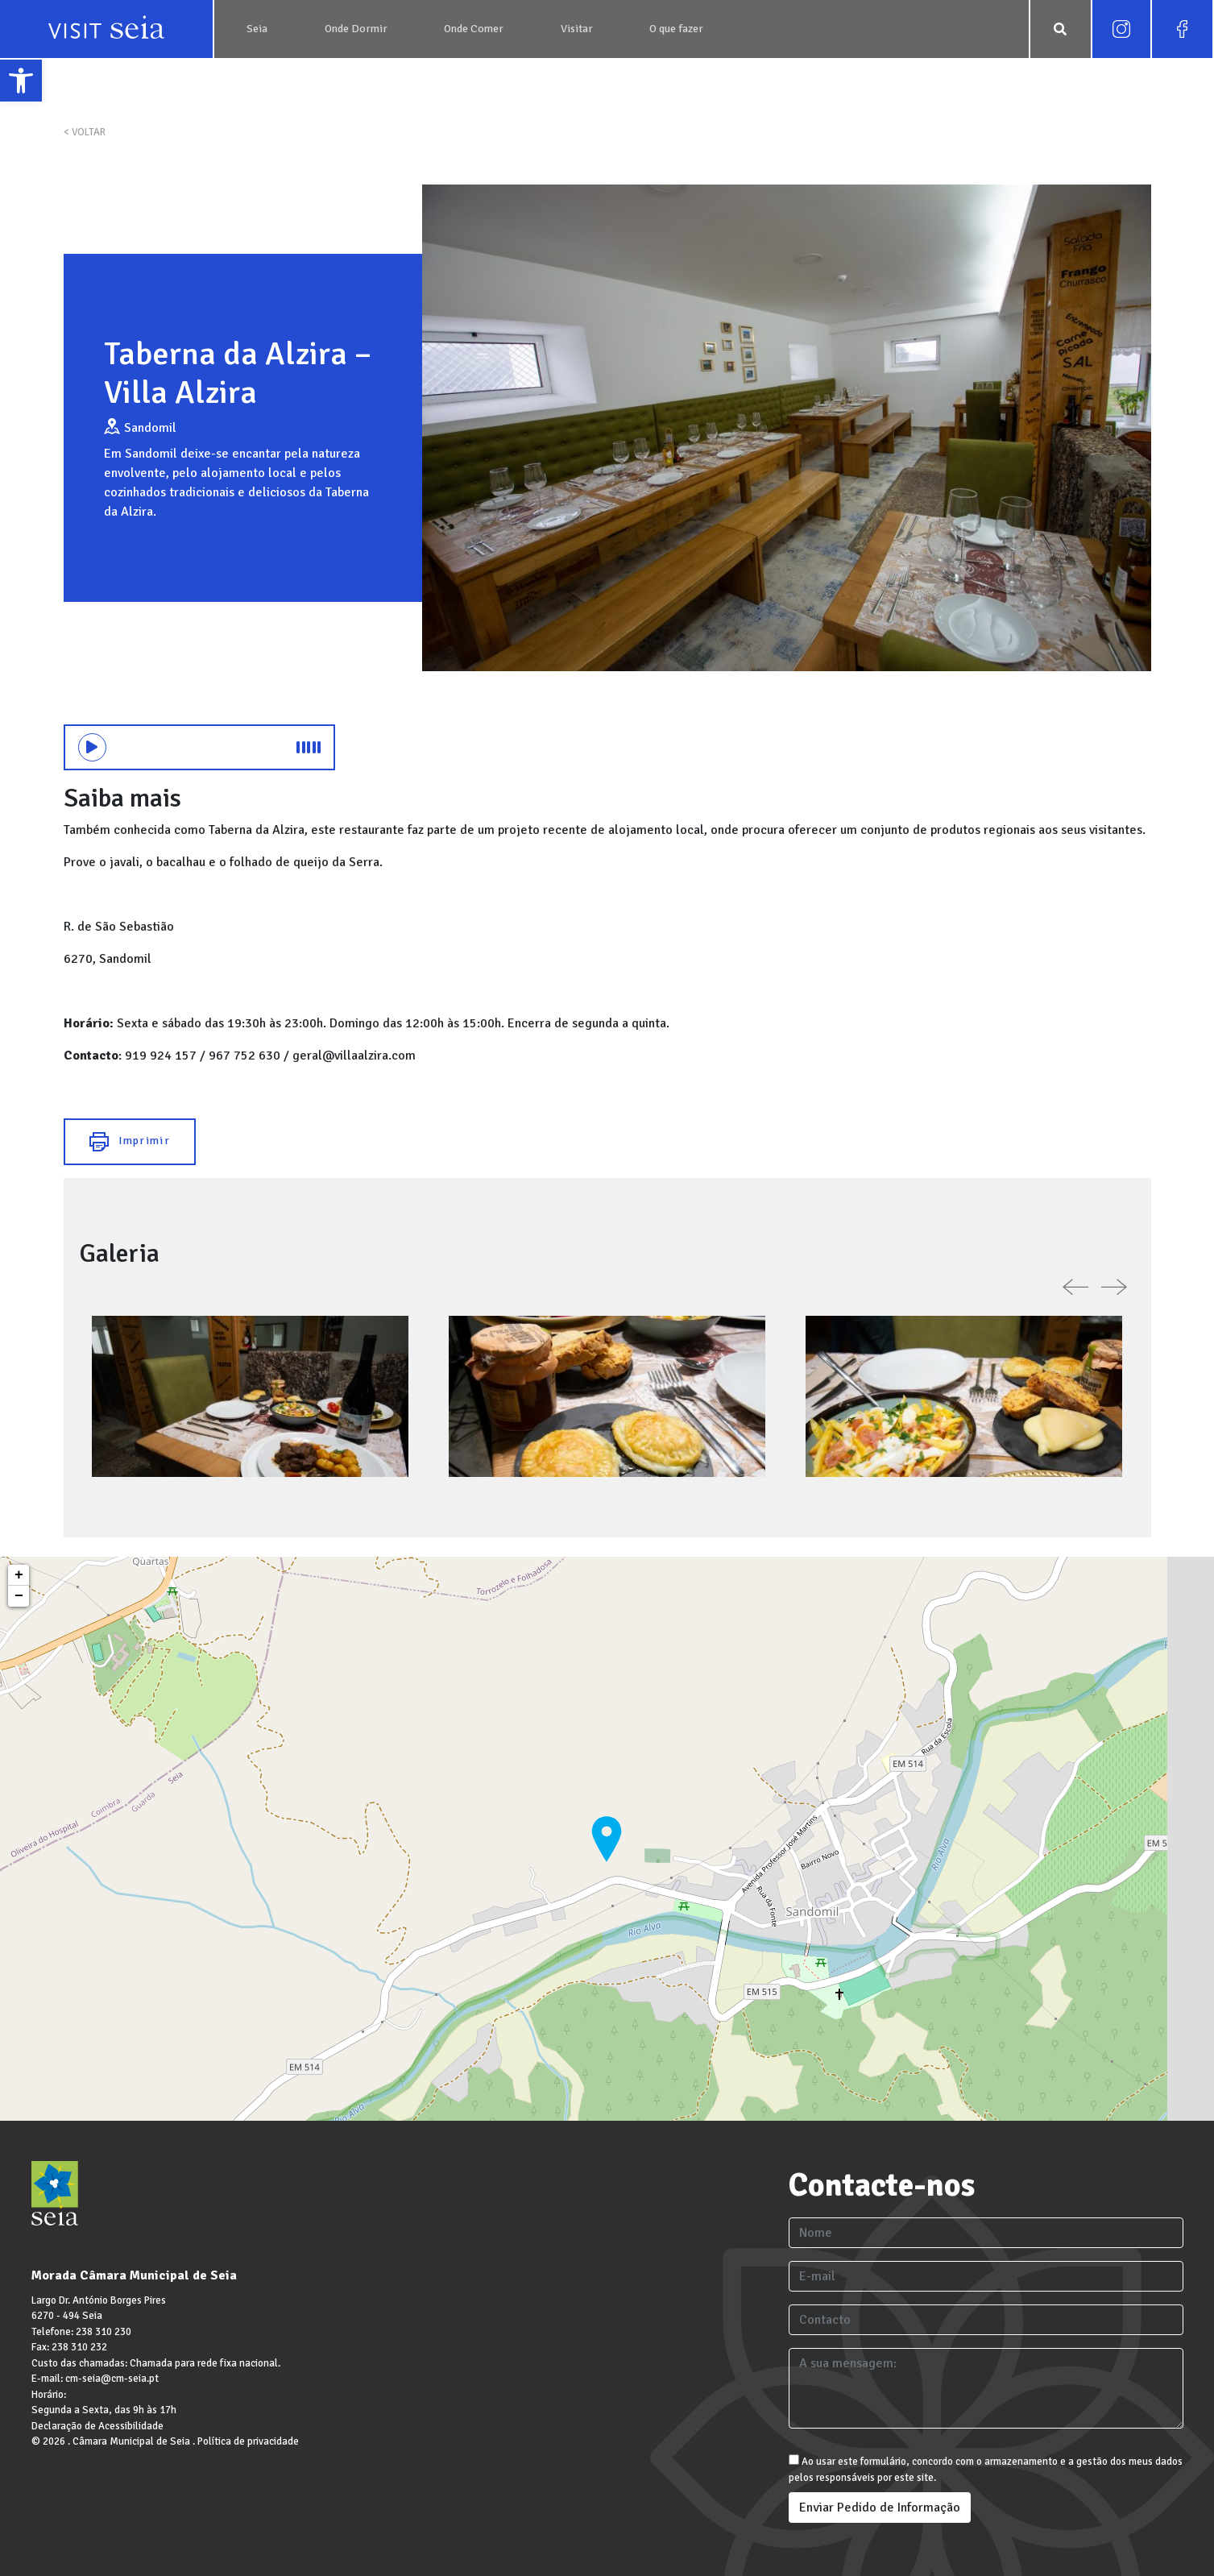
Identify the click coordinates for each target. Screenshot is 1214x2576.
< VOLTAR (85, 132)
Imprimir (129, 1141)
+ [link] (19, 1575)
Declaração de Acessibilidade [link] (97, 2426)
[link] (21, 81)
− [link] (19, 1596)
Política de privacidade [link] (248, 2441)
